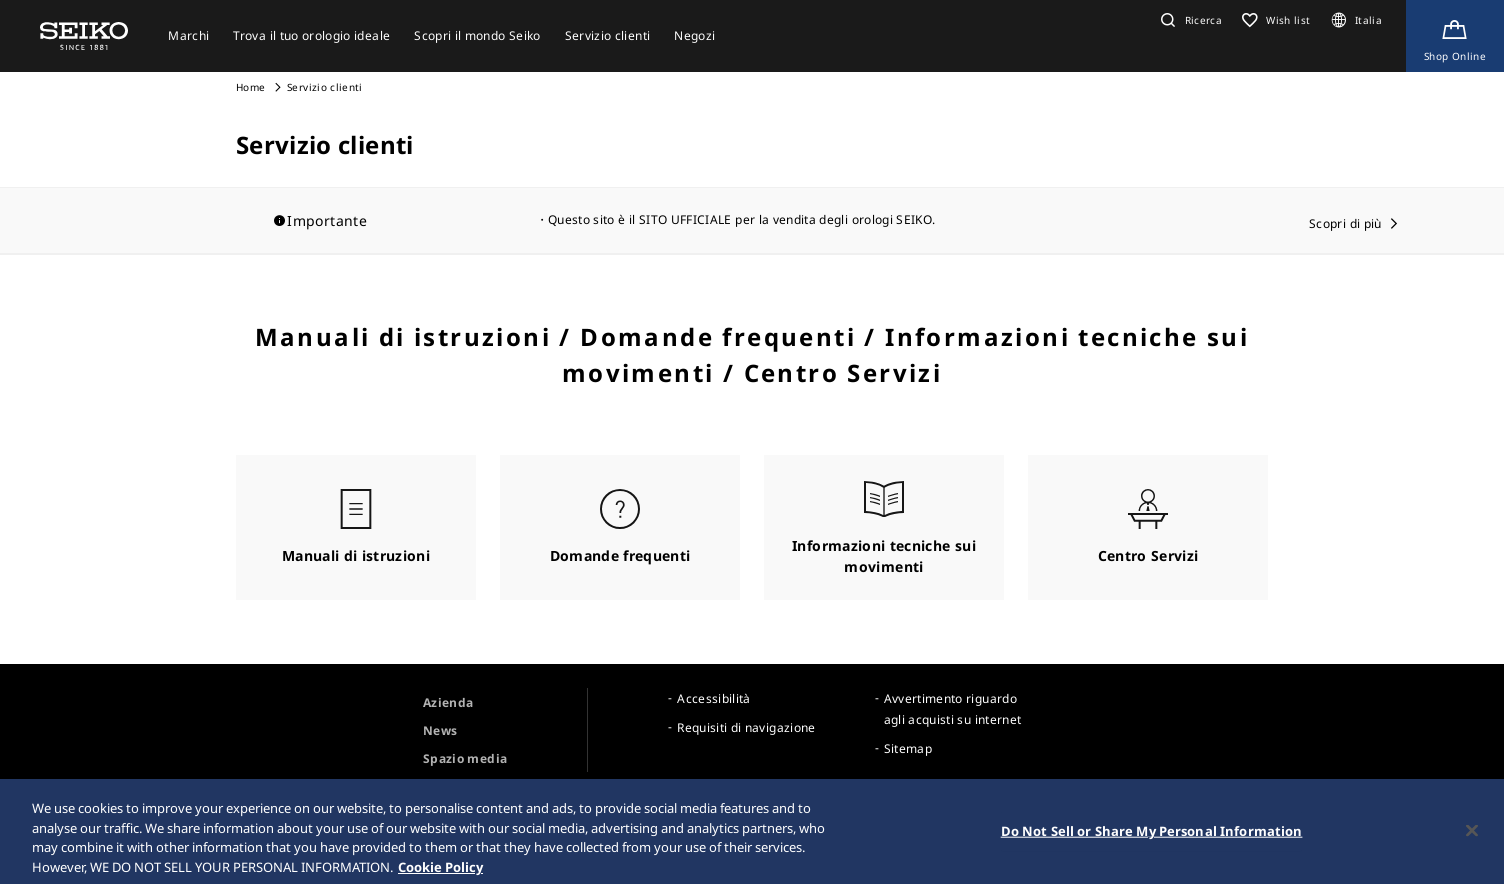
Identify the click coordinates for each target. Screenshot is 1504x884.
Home (250, 87)
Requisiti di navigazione (746, 727)
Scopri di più (1345, 223)
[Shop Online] (1455, 36)
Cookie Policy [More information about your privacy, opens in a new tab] (440, 874)
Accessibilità (714, 698)
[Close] (1472, 838)
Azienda (448, 702)
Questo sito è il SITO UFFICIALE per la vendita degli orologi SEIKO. (741, 219)
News (440, 730)
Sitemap (908, 748)
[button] (1189, 20)
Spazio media (465, 758)
